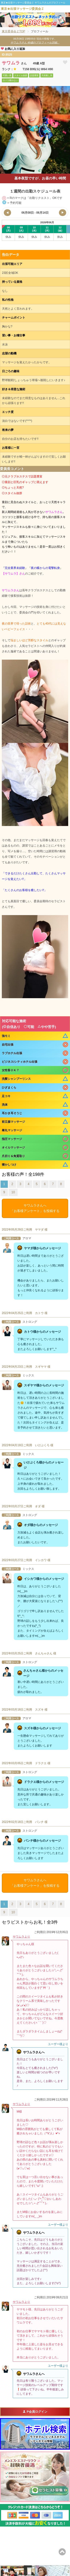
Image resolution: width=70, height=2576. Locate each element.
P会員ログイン (35, 2411)
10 (13, 1192)
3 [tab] (40, 24)
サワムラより (21, 1936)
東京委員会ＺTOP (13, 31)
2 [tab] (35, 24)
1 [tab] (29, 24)
